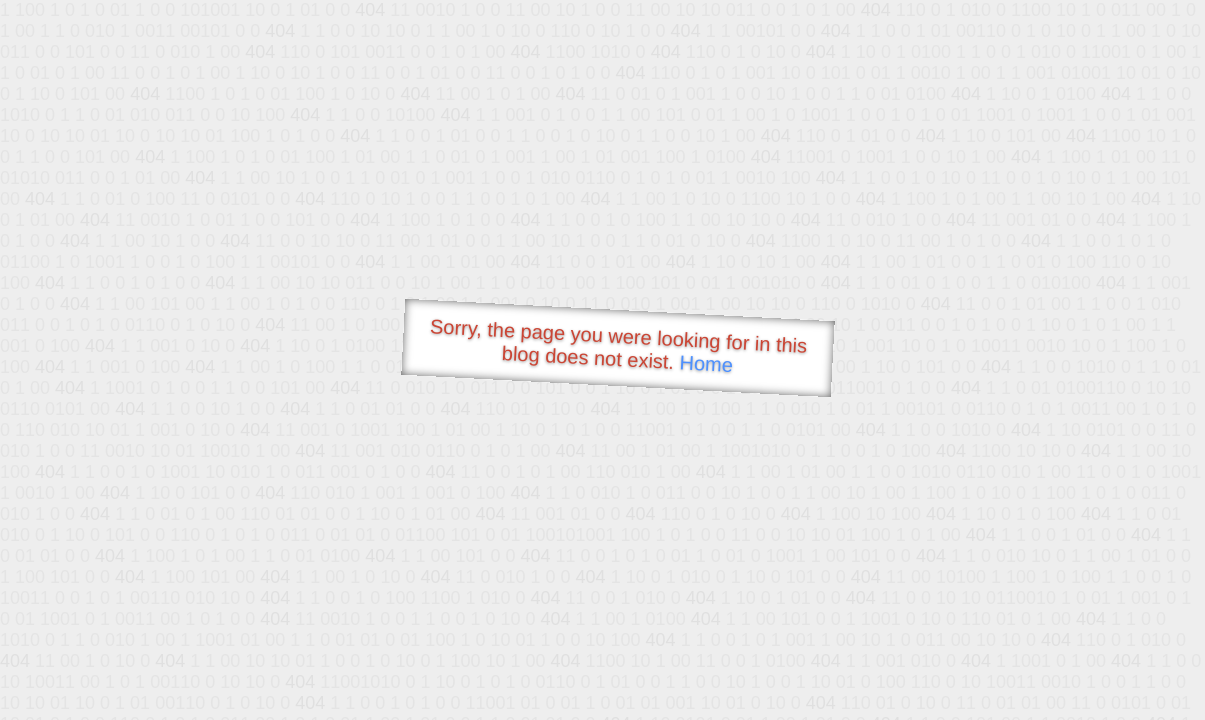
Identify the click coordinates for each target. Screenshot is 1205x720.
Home (706, 363)
